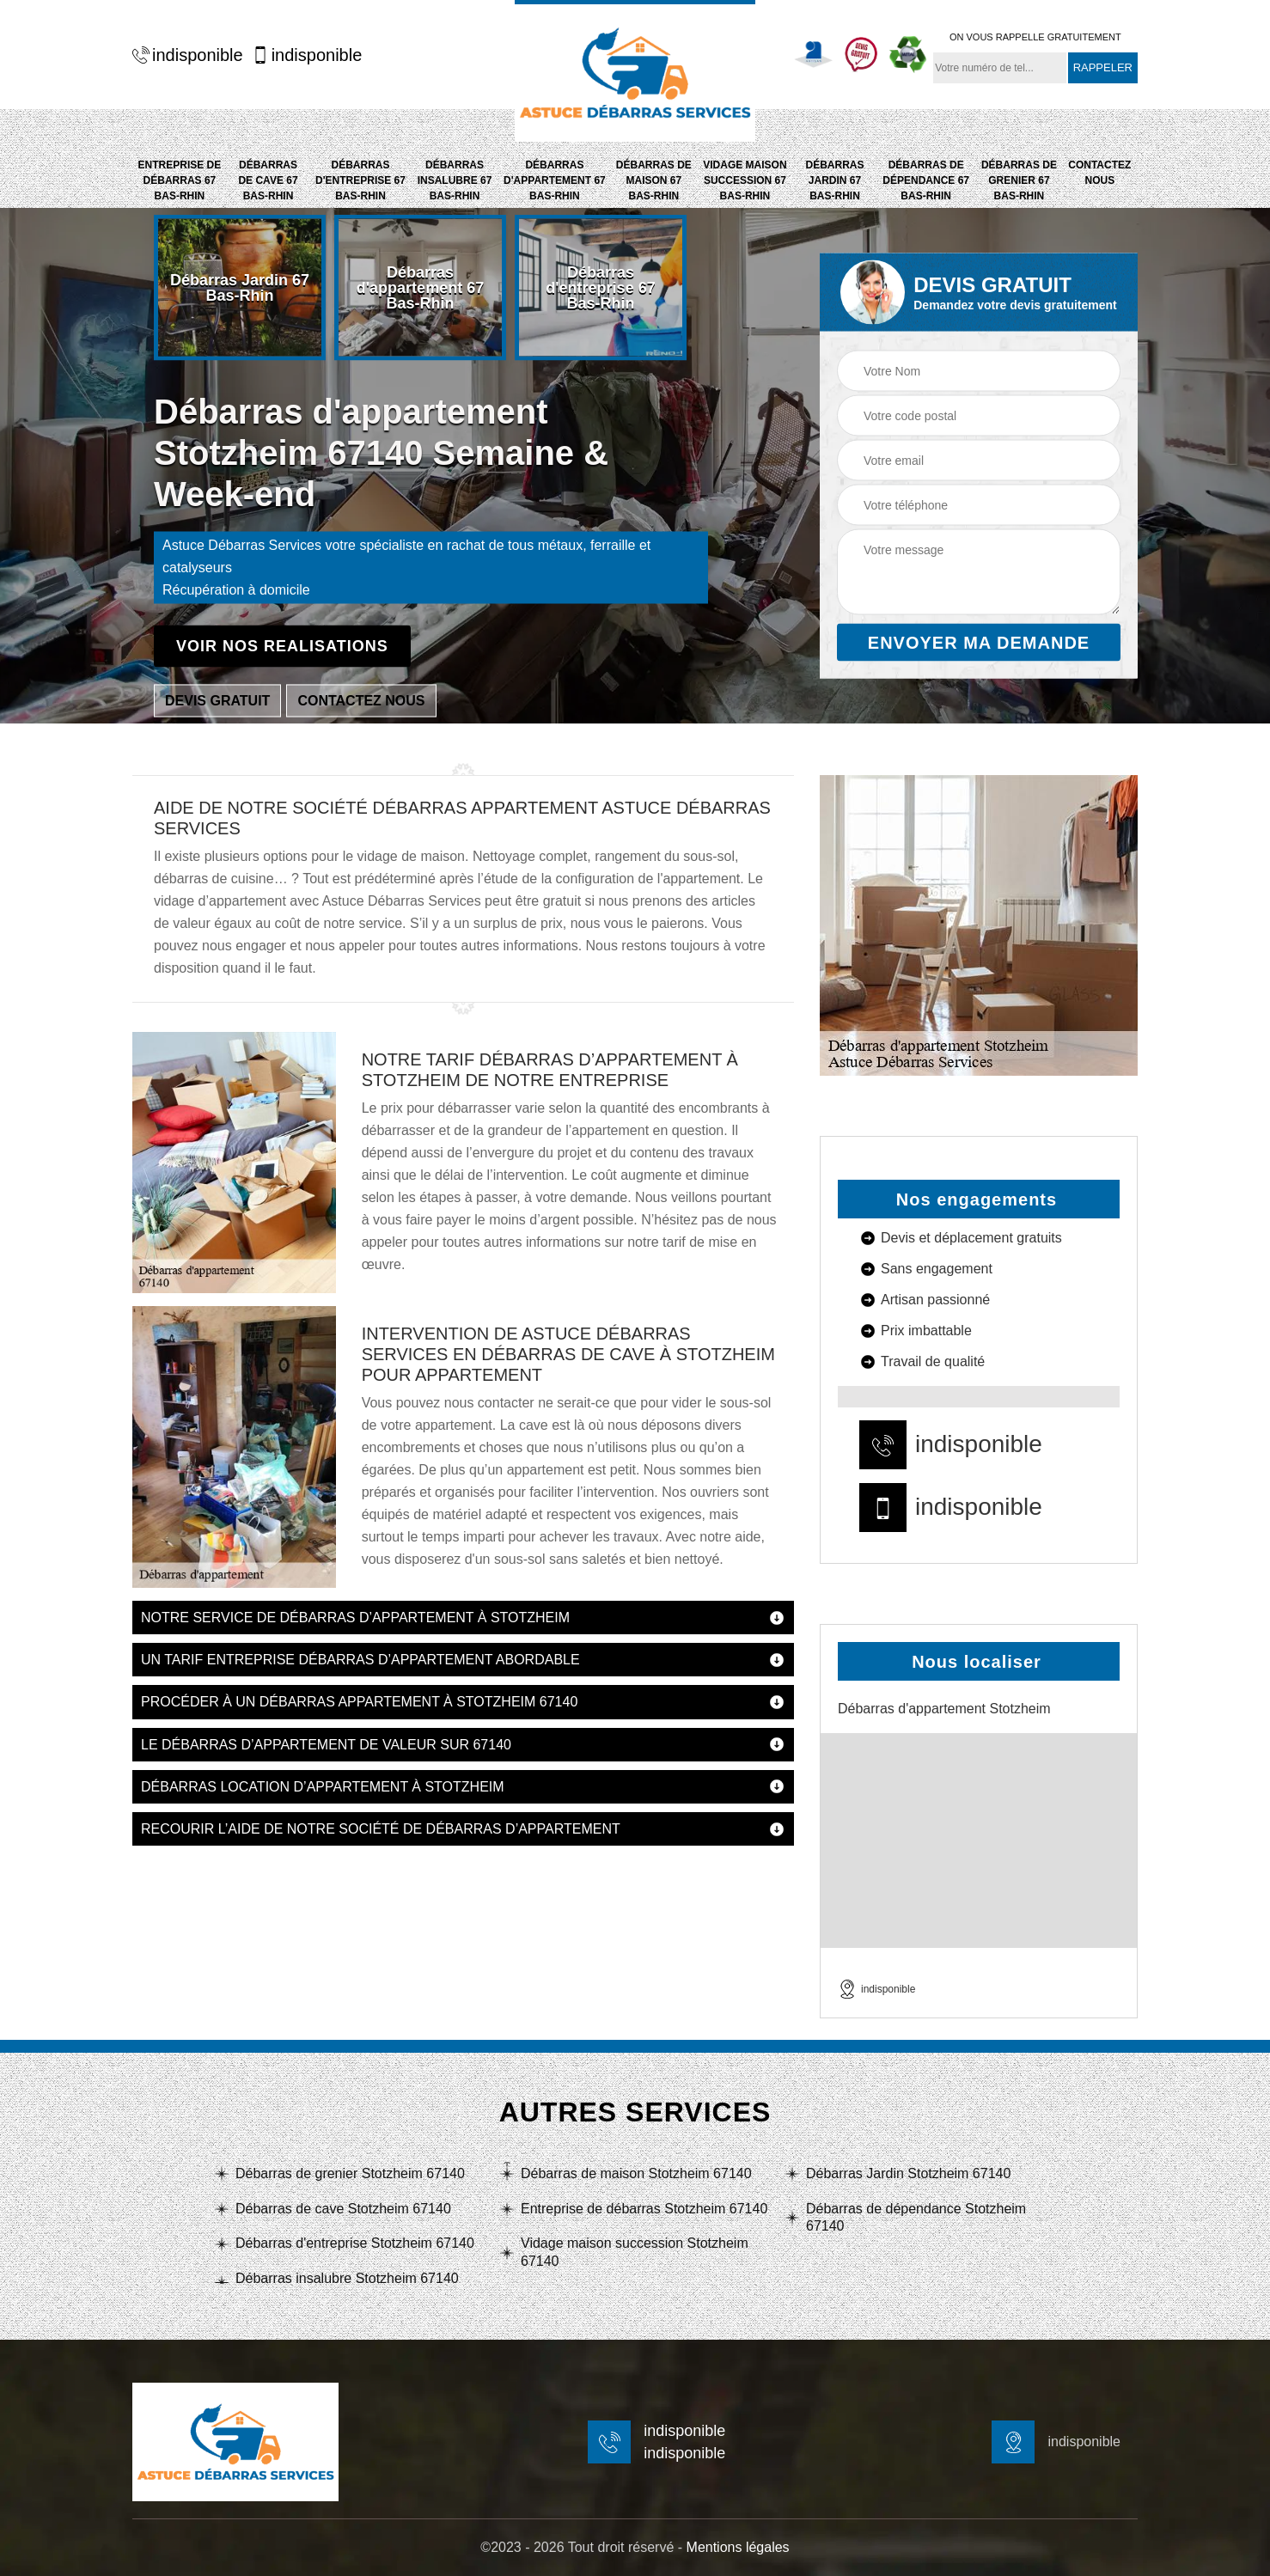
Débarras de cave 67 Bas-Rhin (267, 180)
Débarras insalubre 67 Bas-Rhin (455, 180)
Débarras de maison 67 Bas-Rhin (654, 180)
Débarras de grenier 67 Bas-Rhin (1019, 180)
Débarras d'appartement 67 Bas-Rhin (555, 180)
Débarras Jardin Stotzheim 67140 (908, 2173)
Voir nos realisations (282, 646)
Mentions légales (738, 2547)
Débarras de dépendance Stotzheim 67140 (916, 2217)
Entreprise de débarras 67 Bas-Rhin (180, 180)
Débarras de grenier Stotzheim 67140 (350, 2173)
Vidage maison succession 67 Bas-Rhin (744, 180)
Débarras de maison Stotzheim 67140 (636, 2173)
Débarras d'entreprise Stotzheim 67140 (354, 2243)
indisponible (187, 55)
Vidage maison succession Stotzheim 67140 (634, 2252)
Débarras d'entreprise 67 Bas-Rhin (360, 180)
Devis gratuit (217, 700)
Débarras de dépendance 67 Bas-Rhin (925, 180)
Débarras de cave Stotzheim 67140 (343, 2208)
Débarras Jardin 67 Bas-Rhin (834, 180)
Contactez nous (1099, 172)
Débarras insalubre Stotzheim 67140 (347, 2278)
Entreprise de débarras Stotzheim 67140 (644, 2208)
